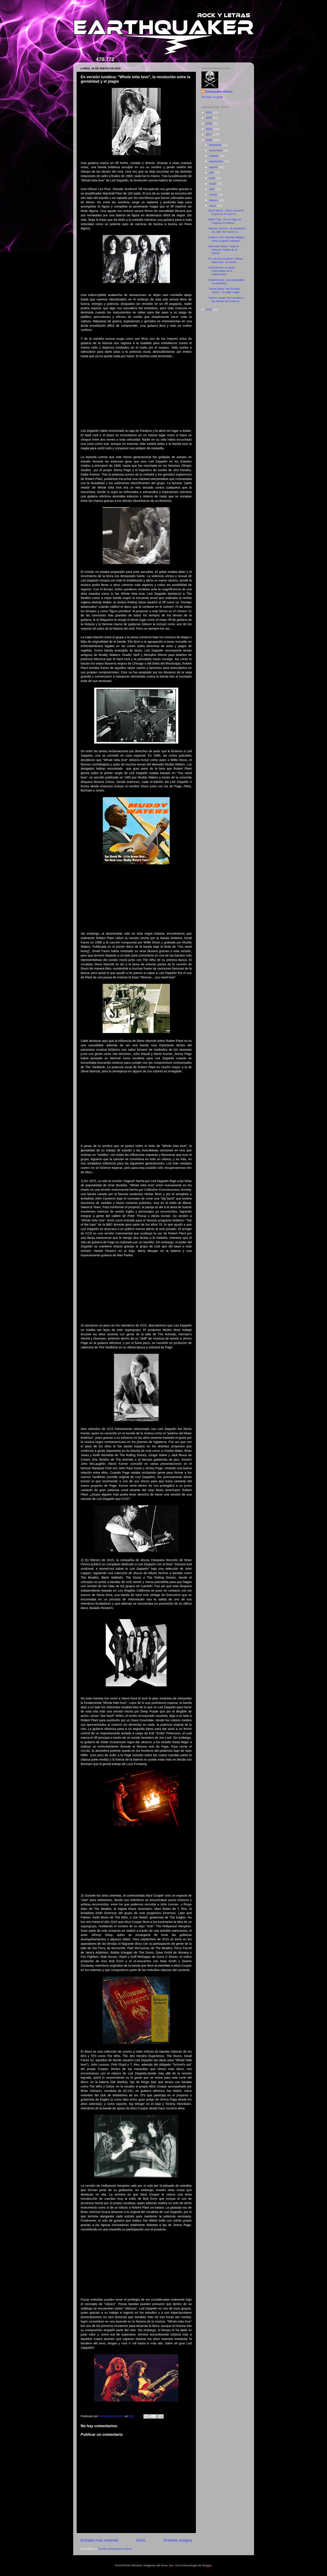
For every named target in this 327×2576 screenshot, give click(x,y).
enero (213, 205)
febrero (214, 200)
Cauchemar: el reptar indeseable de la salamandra (221, 271)
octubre (214, 155)
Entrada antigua (178, 2540)
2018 (209, 129)
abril (212, 189)
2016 (209, 140)
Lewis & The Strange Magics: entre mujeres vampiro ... (226, 239)
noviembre (216, 150)
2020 (209, 117)
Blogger (207, 2565)
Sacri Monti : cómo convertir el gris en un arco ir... (226, 212)
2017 (209, 134)
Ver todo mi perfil (212, 97)
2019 (209, 123)
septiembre (216, 161)
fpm (171, 2565)
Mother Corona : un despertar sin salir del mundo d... (227, 230)
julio (212, 172)
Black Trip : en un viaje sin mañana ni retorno (224, 221)
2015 (209, 309)
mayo (213, 183)
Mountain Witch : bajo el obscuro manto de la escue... (223, 250)
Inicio (141, 2540)
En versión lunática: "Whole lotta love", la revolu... (225, 260)
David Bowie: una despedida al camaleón (226, 281)
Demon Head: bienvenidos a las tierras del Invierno (226, 299)
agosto (213, 167)
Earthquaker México (219, 91)
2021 (209, 112)
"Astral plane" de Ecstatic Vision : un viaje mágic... (225, 290)
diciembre (215, 145)
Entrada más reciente (99, 2540)
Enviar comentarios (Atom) (115, 2548)
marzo (213, 194)
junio (212, 178)
